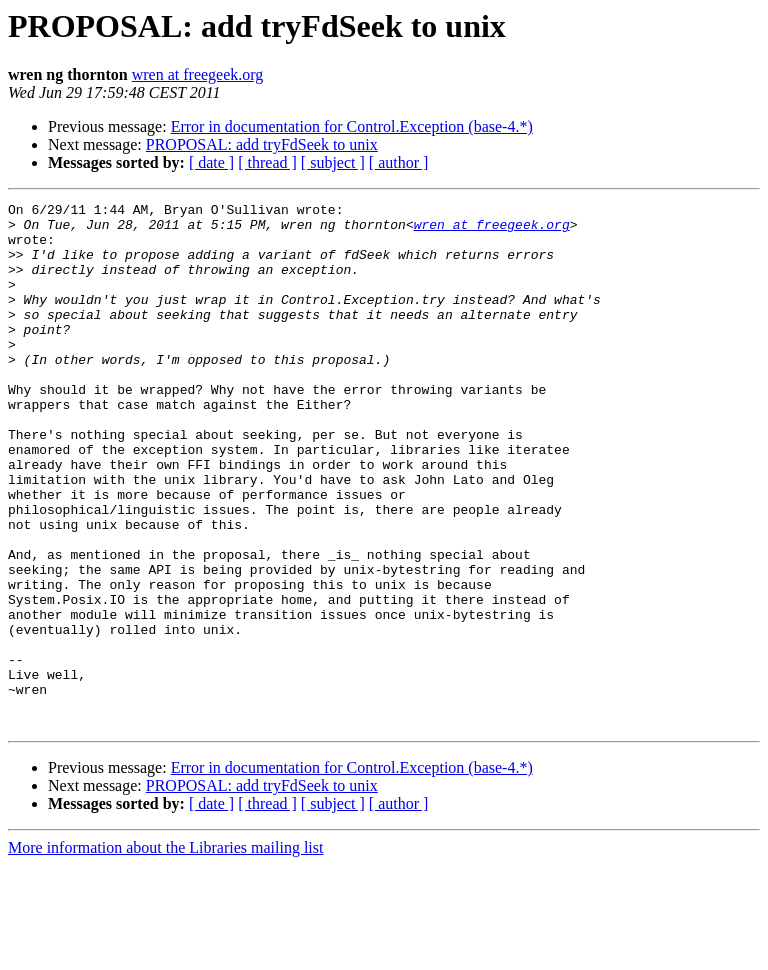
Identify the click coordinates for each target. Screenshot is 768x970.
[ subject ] (333, 162)
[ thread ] (267, 162)
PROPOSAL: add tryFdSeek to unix (262, 144)
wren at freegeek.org (198, 74)
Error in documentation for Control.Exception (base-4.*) (352, 126)
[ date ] (211, 162)
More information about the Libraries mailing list (165, 952)
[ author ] (399, 162)
